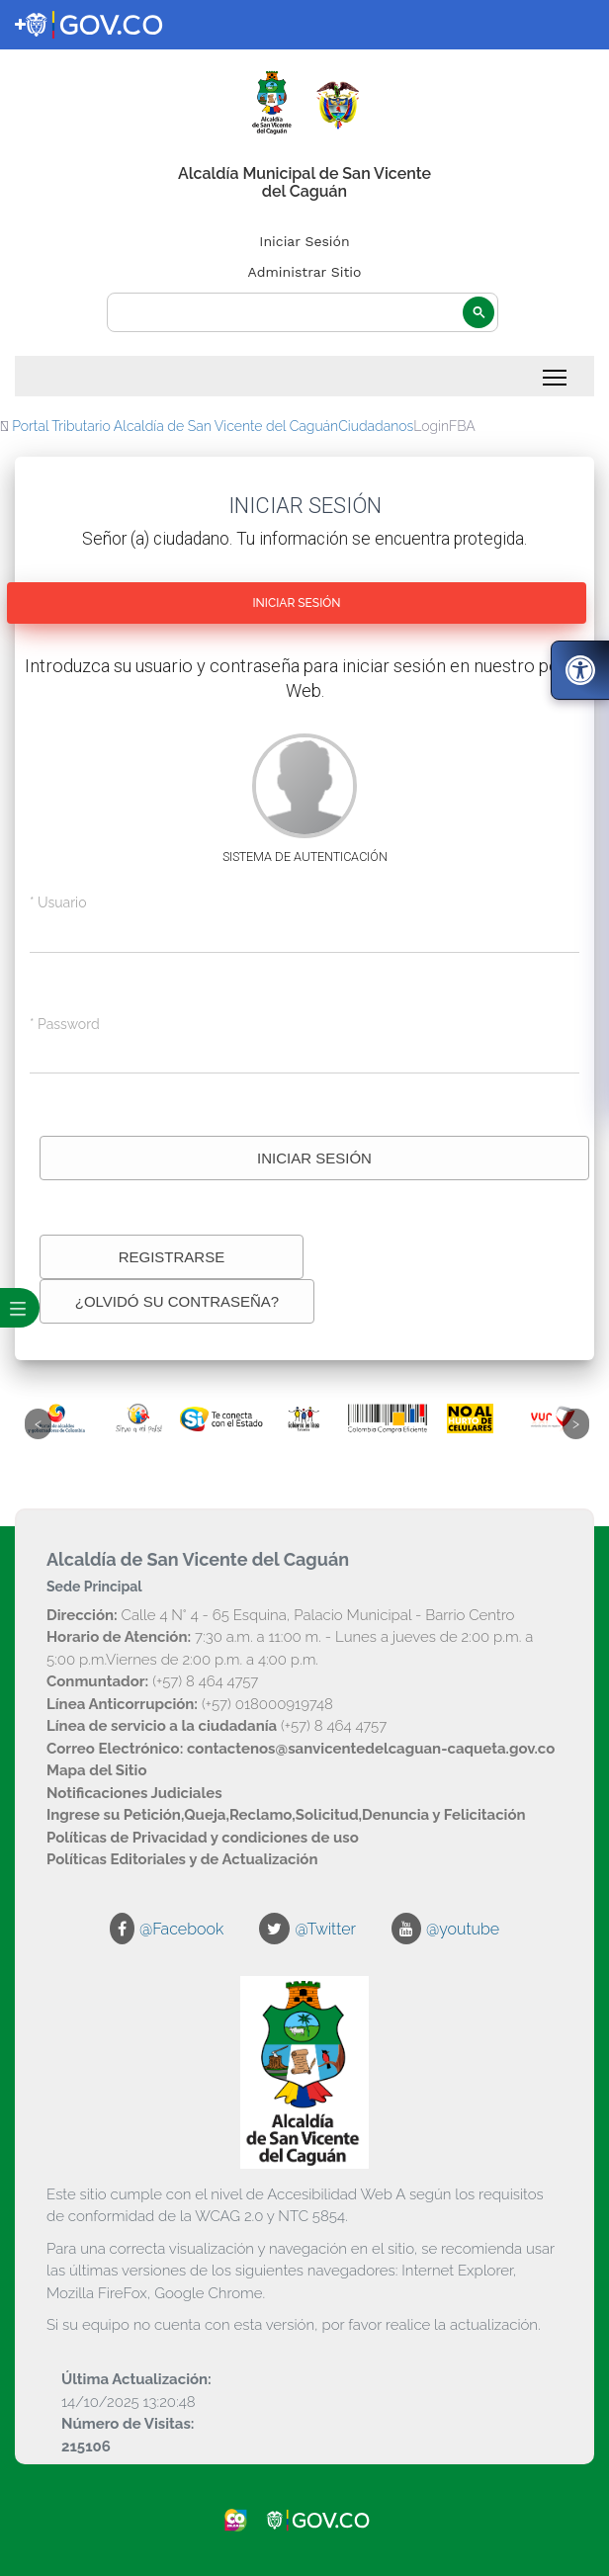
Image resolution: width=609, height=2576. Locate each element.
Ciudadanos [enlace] (375, 426)
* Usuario (58, 902)
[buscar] (302, 313)
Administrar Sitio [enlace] (305, 272)
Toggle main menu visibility (556, 372)
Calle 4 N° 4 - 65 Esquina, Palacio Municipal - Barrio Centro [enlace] (280, 1615)
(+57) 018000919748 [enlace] (189, 1704)
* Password (65, 1024)
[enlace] (20, 24)
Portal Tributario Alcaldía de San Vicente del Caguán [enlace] (175, 426)
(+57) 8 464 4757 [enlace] (152, 1681)
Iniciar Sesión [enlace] (304, 241)
